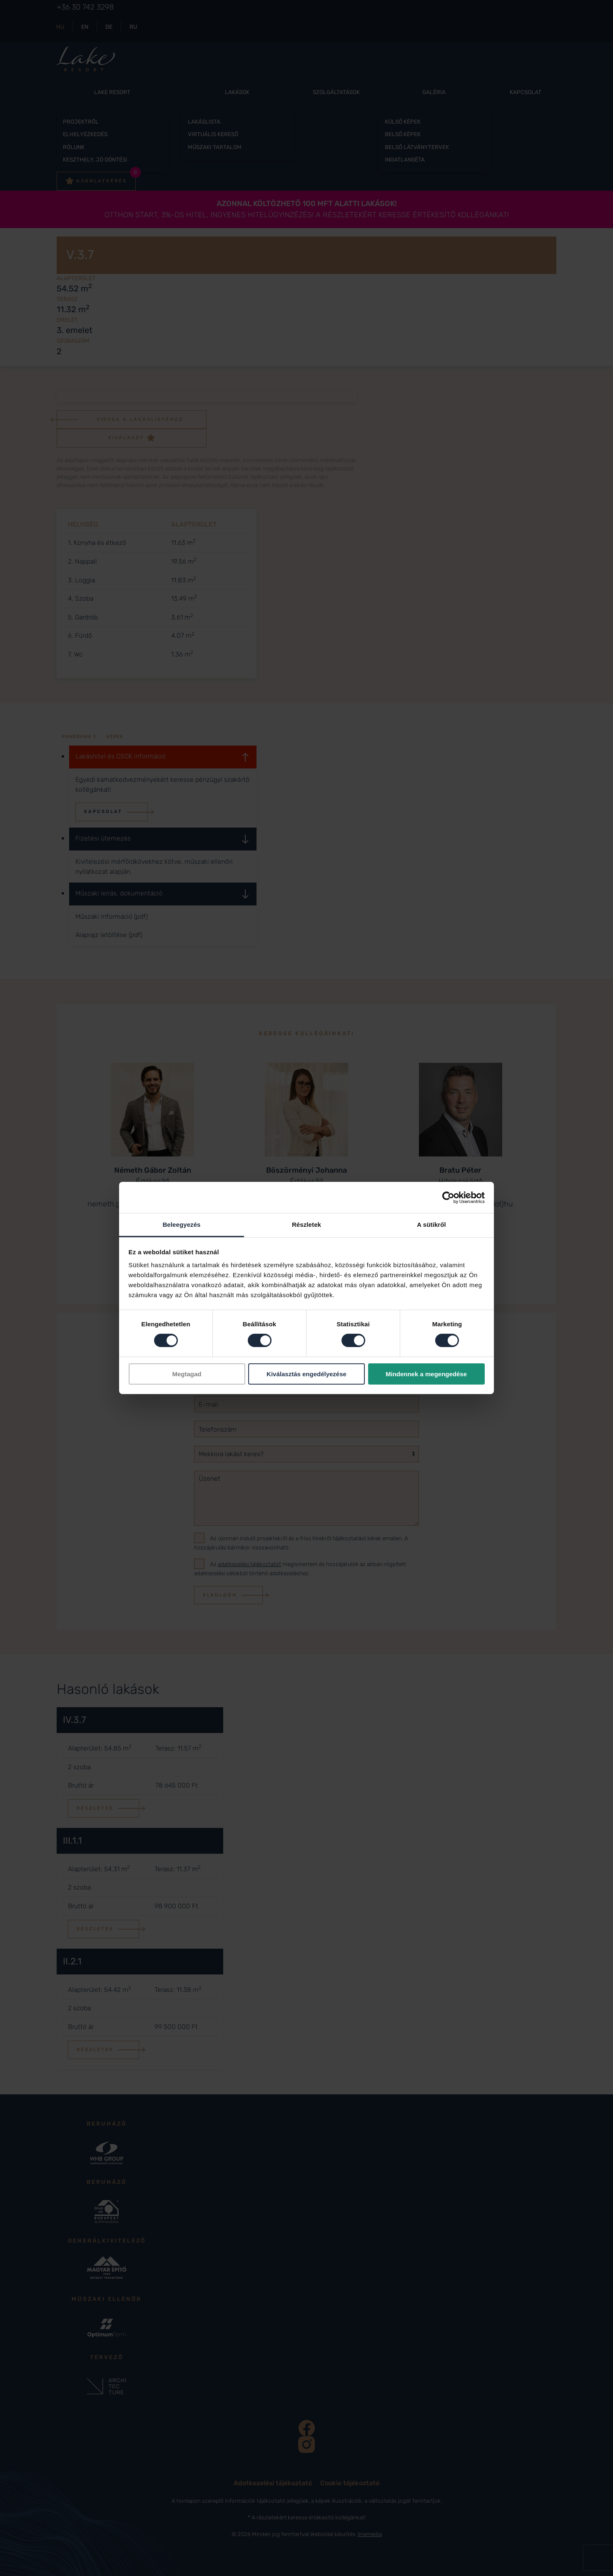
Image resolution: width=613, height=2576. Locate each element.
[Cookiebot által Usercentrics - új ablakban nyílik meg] (448, 1197)
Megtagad (186, 1374)
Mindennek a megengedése (426, 1374)
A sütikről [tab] (431, 1224)
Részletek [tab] (306, 1224)
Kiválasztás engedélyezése (306, 1374)
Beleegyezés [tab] (181, 1224)
